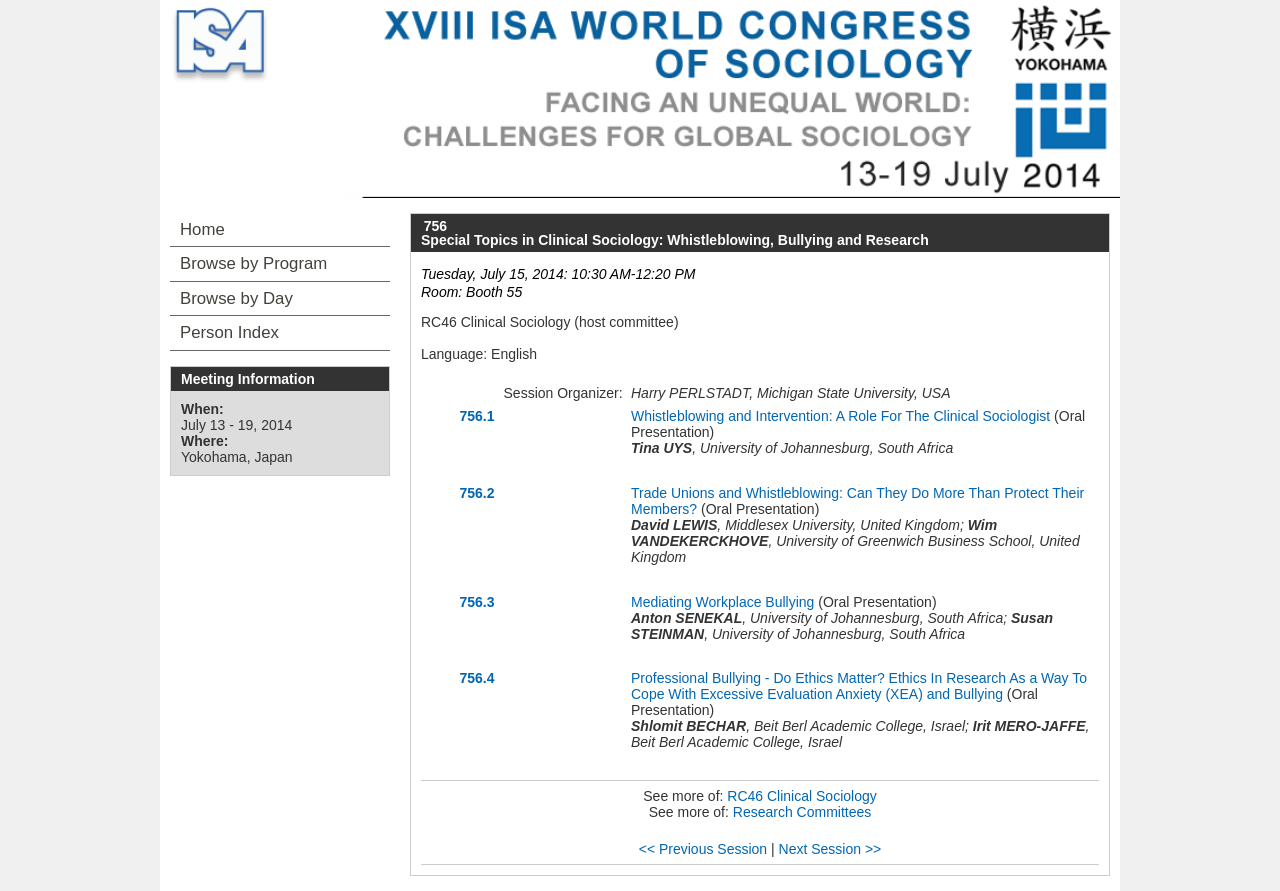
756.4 (476, 678)
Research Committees (802, 812)
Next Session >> (830, 849)
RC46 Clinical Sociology (801, 796)
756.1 (476, 416)
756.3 (476, 602)
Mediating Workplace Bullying (722, 602)
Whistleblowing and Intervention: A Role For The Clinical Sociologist (840, 416)
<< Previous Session (703, 849)
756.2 (476, 493)
